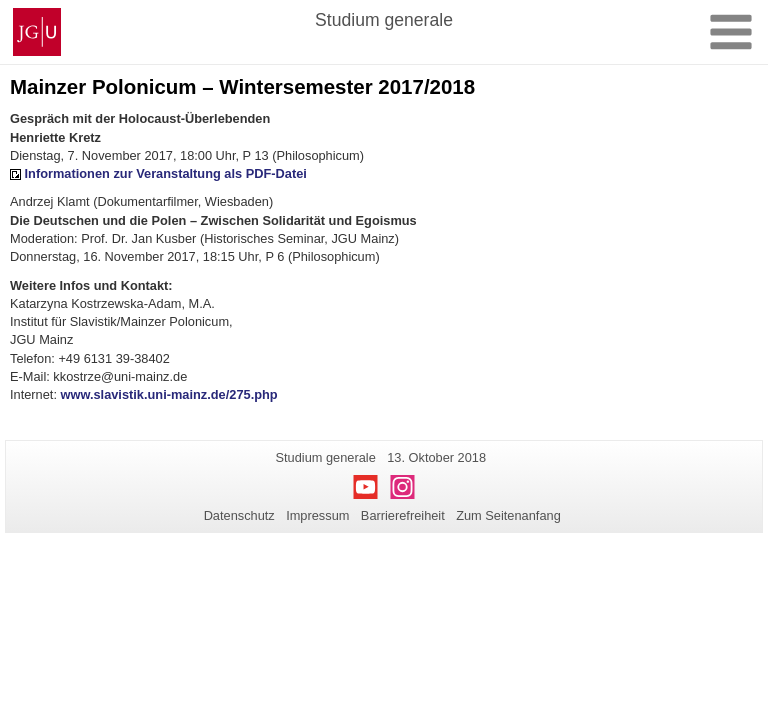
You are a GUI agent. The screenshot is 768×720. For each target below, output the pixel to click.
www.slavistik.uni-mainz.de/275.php (169, 394)
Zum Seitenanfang (508, 515)
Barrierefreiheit (403, 515)
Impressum (317, 515)
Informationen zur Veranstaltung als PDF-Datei (166, 173)
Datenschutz (239, 515)
